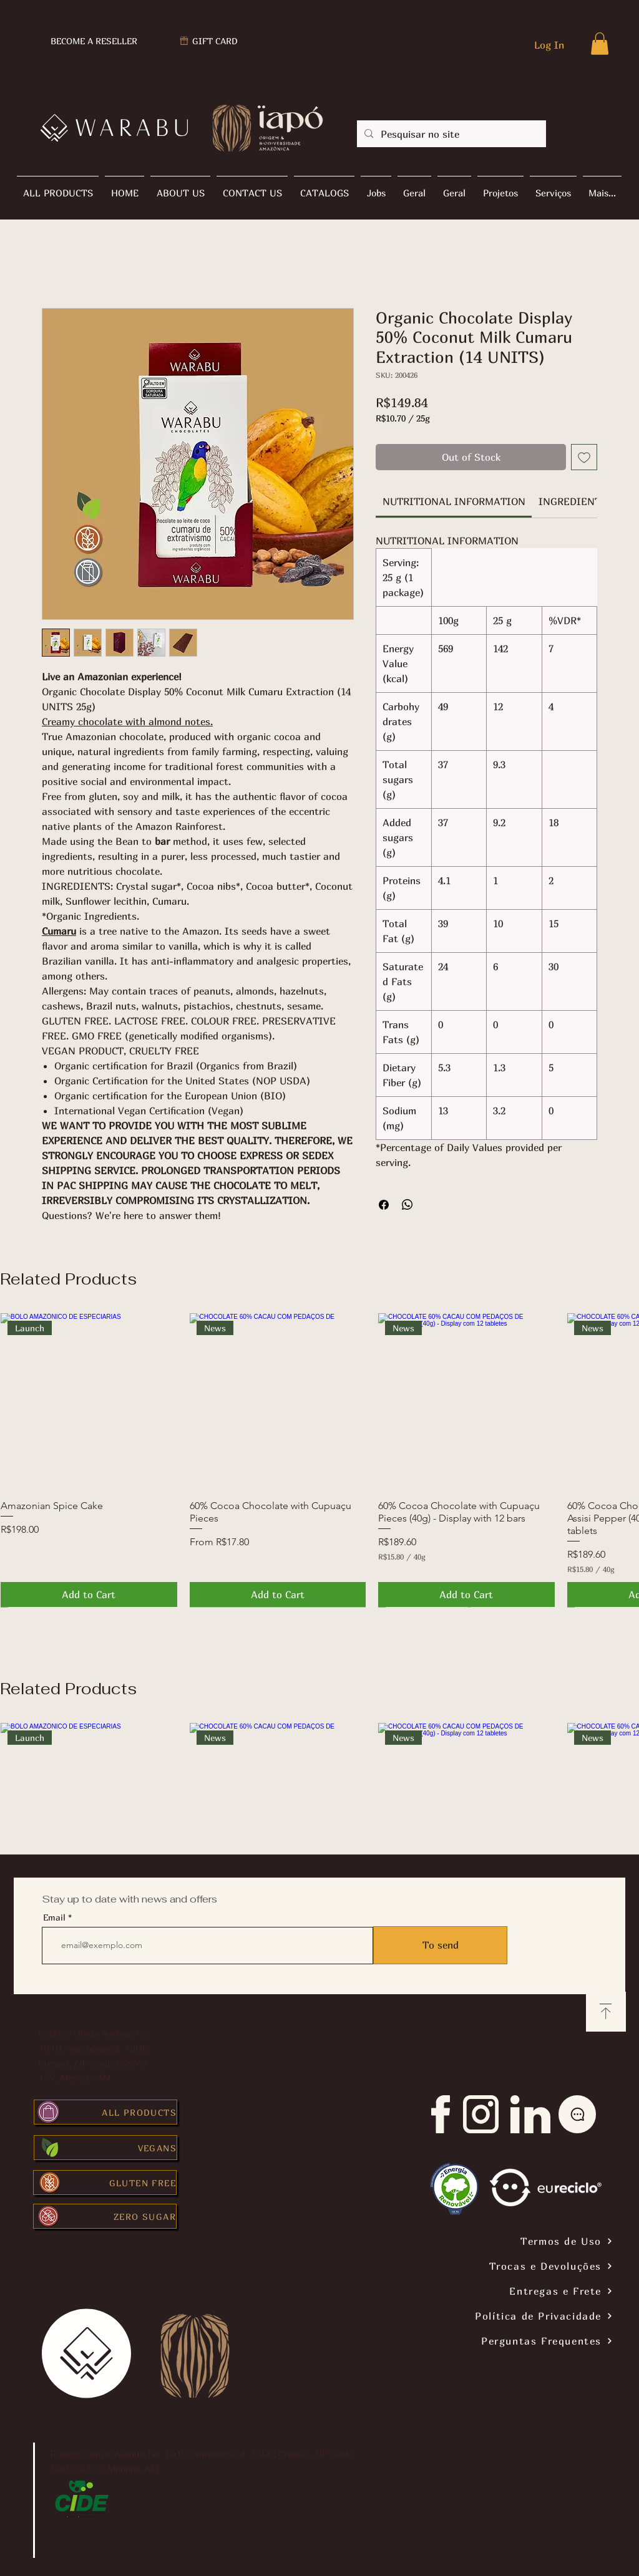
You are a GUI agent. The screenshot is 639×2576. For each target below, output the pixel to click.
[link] (454, 501)
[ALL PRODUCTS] (105, 2112)
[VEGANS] (105, 2147)
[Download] (606, 2012)
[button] (599, 43)
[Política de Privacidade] (488, 2315)
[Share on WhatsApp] (407, 1204)
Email (54, 1917)
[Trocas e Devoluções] (488, 2266)
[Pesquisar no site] (450, 134)
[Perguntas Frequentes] (488, 2340)
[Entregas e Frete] (488, 2291)
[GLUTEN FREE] (105, 2182)
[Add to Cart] (89, 1594)
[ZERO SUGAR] (105, 2216)
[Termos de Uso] (488, 2241)
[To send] (440, 1945)
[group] (319, 1460)
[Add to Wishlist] (584, 457)
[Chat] (577, 2114)
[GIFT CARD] (208, 40)
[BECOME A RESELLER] (93, 40)
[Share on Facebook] (383, 1204)
